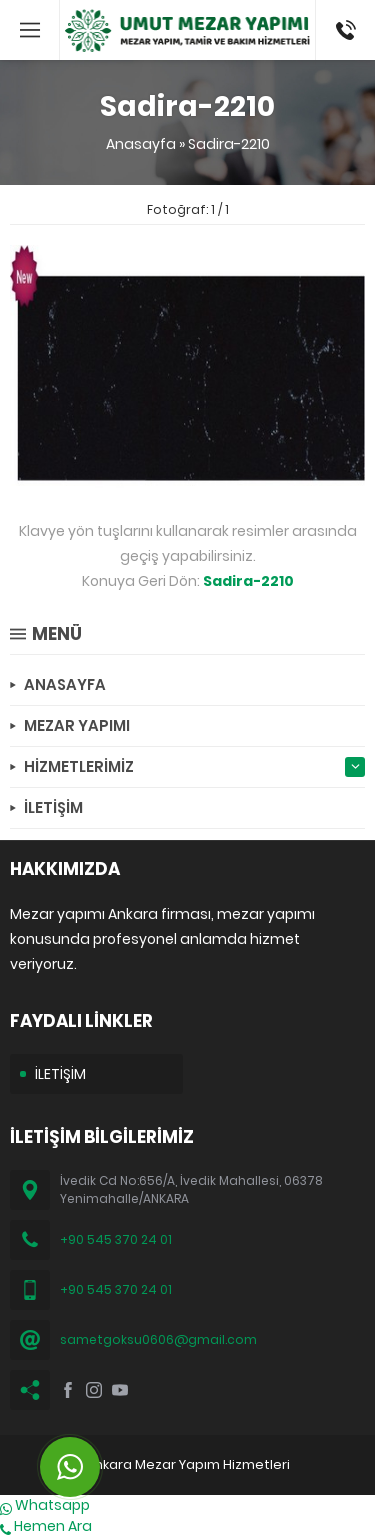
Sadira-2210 (229, 144)
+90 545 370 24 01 (116, 1239)
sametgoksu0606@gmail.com (158, 1339)
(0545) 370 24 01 (339, 30)
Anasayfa (141, 144)
